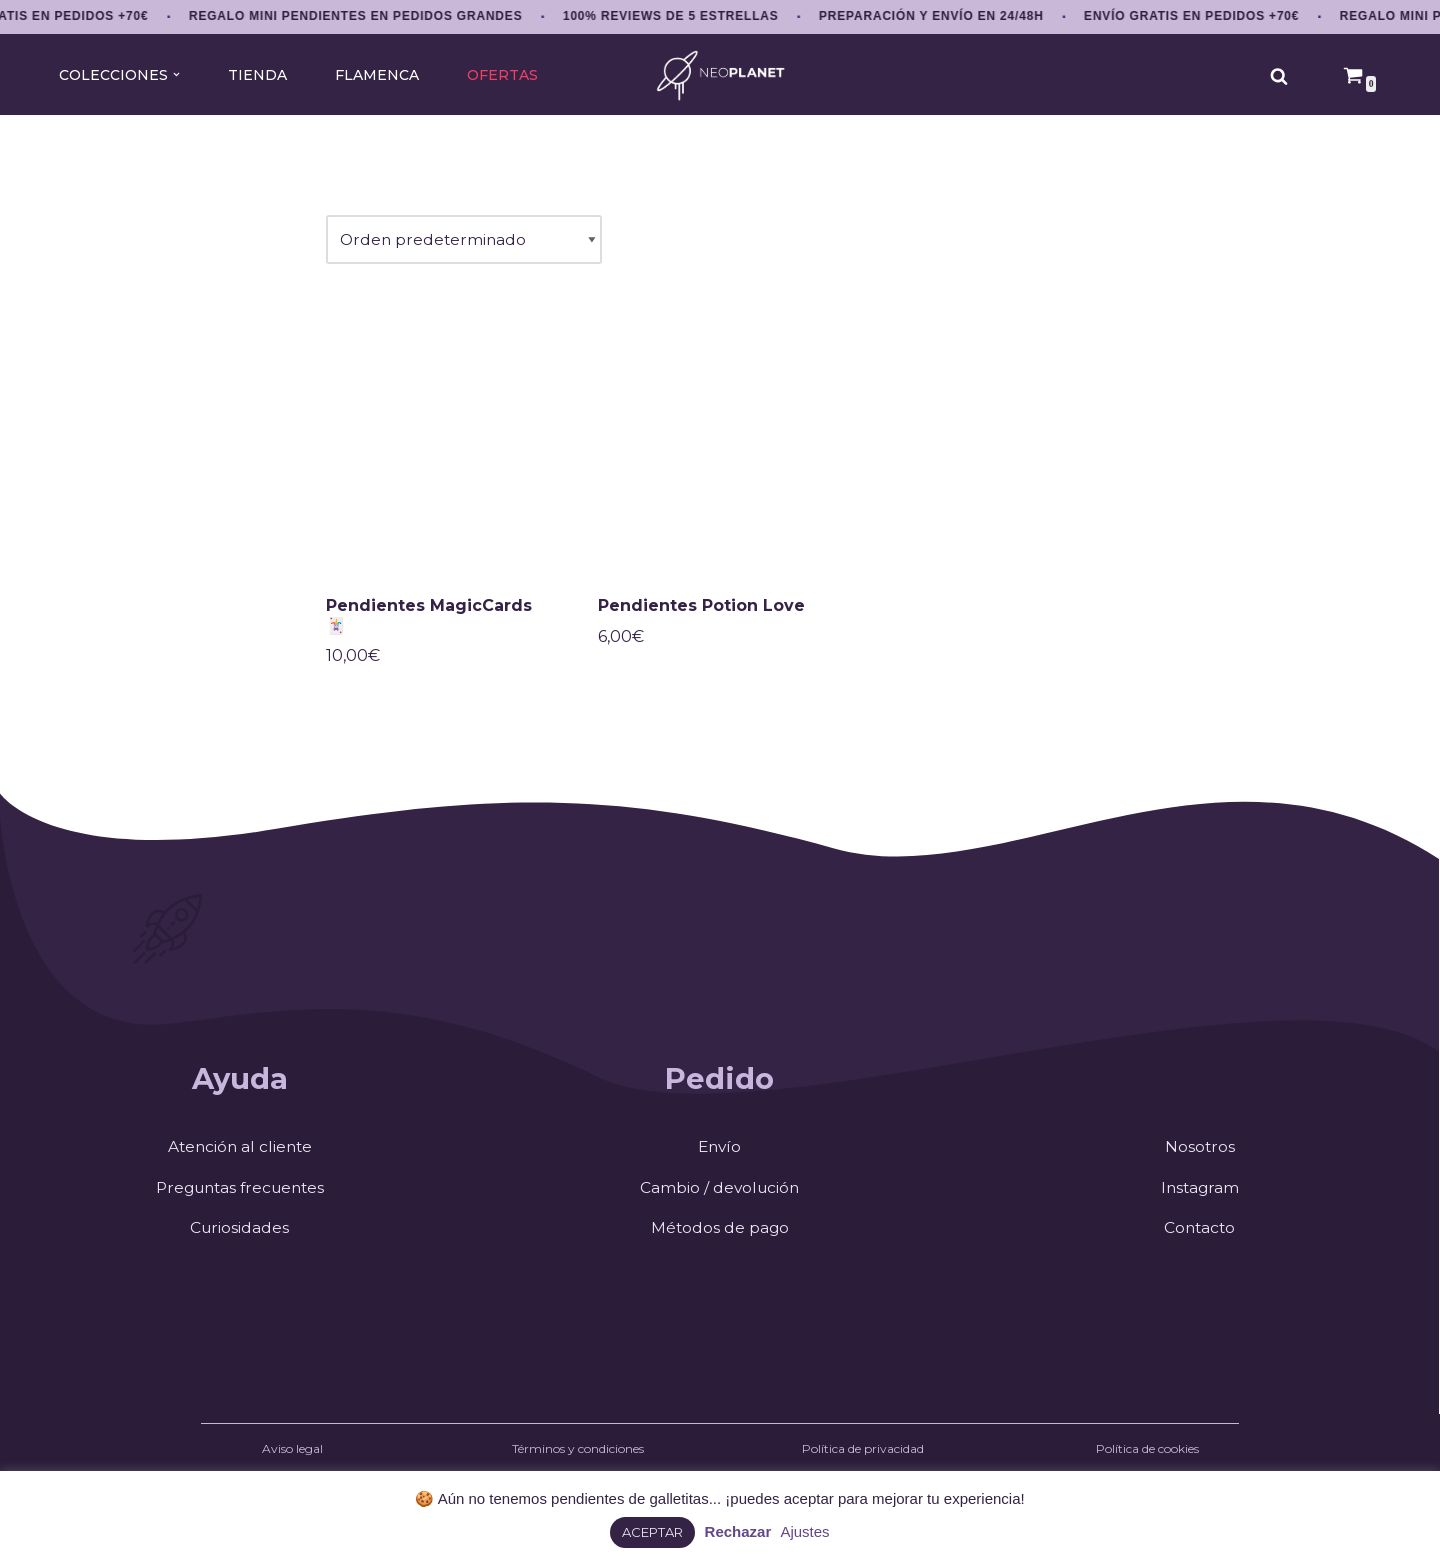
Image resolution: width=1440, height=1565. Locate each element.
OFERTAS (503, 75)
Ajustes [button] (804, 1531)
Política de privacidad (863, 1457)
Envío (720, 1154)
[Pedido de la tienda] (466, 241)
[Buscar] (1279, 76)
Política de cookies (1147, 1457)
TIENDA (256, 75)
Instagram (1199, 1195)
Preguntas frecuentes (239, 1195)
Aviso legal (292, 1457)
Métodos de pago (720, 1236)
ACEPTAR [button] (652, 1532)
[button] (174, 74)
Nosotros (1199, 1154)
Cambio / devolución (719, 1195)
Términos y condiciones (578, 1457)
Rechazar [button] (738, 1531)
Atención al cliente (239, 1154)
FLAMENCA (377, 75)
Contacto (1200, 1236)
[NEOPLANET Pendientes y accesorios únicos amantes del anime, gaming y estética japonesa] (720, 75)
